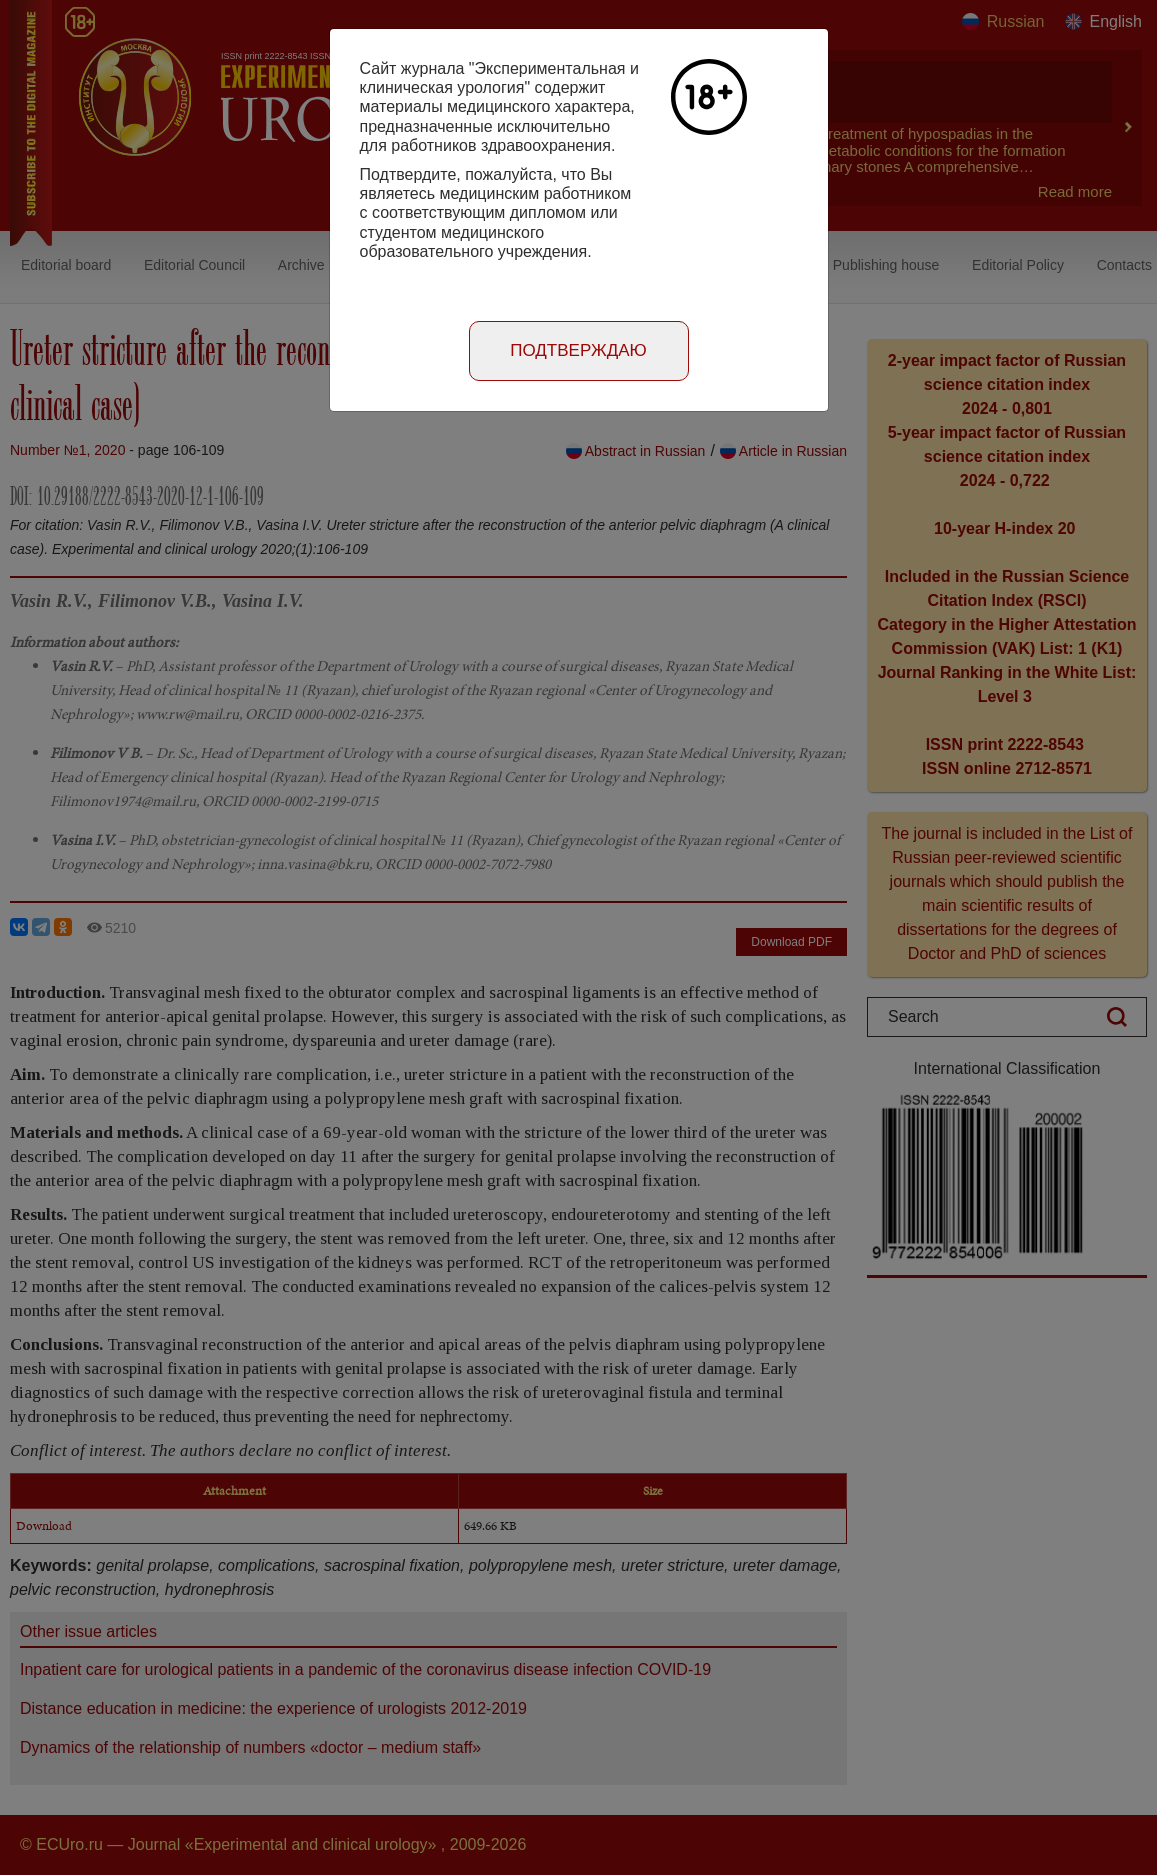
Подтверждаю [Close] (578, 350)
